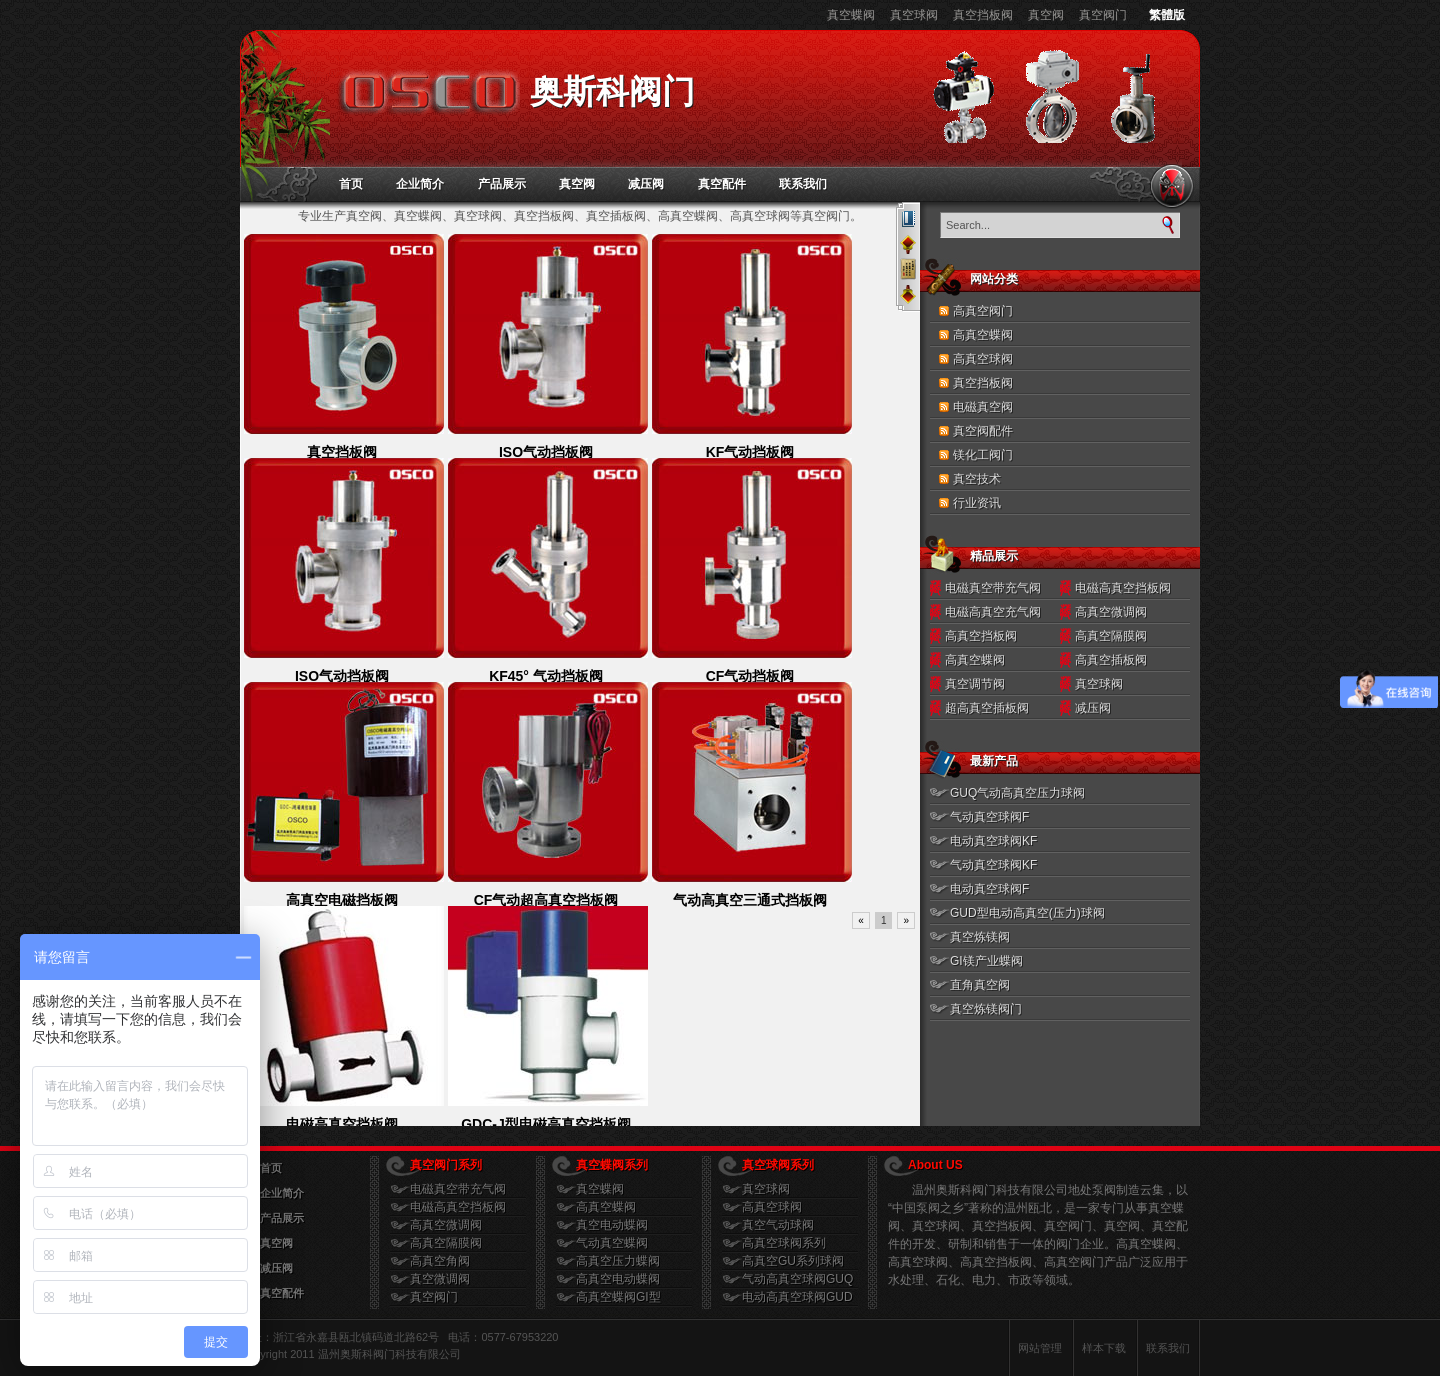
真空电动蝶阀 (612, 1225)
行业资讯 (977, 503)
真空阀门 (1103, 15)
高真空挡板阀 (981, 636)
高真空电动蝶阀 (618, 1279)
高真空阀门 (983, 311)
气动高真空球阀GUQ (797, 1279)
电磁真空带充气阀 (993, 588)
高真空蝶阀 (983, 335)
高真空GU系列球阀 (793, 1261)
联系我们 (803, 184)
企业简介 (420, 184)
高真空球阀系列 (784, 1243)
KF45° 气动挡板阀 (546, 676)
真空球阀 (914, 15)
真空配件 (722, 184)
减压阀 (646, 184)
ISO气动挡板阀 (546, 452)
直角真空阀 (980, 985)
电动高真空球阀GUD (797, 1297)
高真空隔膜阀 (1111, 636)
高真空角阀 (440, 1261)
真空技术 (977, 479)
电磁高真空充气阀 (993, 612)
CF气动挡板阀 (750, 676)
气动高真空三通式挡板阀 (750, 900)
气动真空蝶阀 (612, 1243)
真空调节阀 (975, 684)
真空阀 (1046, 15)
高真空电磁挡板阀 (342, 900)
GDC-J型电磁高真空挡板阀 (546, 1124)
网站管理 (1040, 1348)
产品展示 (502, 184)
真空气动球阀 (778, 1225)
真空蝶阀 (851, 15)
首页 (351, 184)
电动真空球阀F (989, 889)
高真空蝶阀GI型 (618, 1297)
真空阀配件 (983, 431)
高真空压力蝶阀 (618, 1261)
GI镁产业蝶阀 (986, 961)
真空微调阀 (440, 1279)
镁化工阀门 (983, 455)
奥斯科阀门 (612, 91)
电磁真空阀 (983, 407)
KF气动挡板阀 (750, 452)
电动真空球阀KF (993, 841)
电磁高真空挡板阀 (342, 1124)
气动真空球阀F (989, 817)
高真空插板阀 (1111, 660)
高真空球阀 (983, 359)
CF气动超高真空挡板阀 (546, 900)
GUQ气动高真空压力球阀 (1017, 793)
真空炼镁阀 (980, 937)
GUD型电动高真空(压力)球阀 (1027, 913)
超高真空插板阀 (987, 708)
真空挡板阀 (983, 15)
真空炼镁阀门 (986, 1009)
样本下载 (1104, 1348)
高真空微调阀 (1111, 612)
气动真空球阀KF (993, 865)
